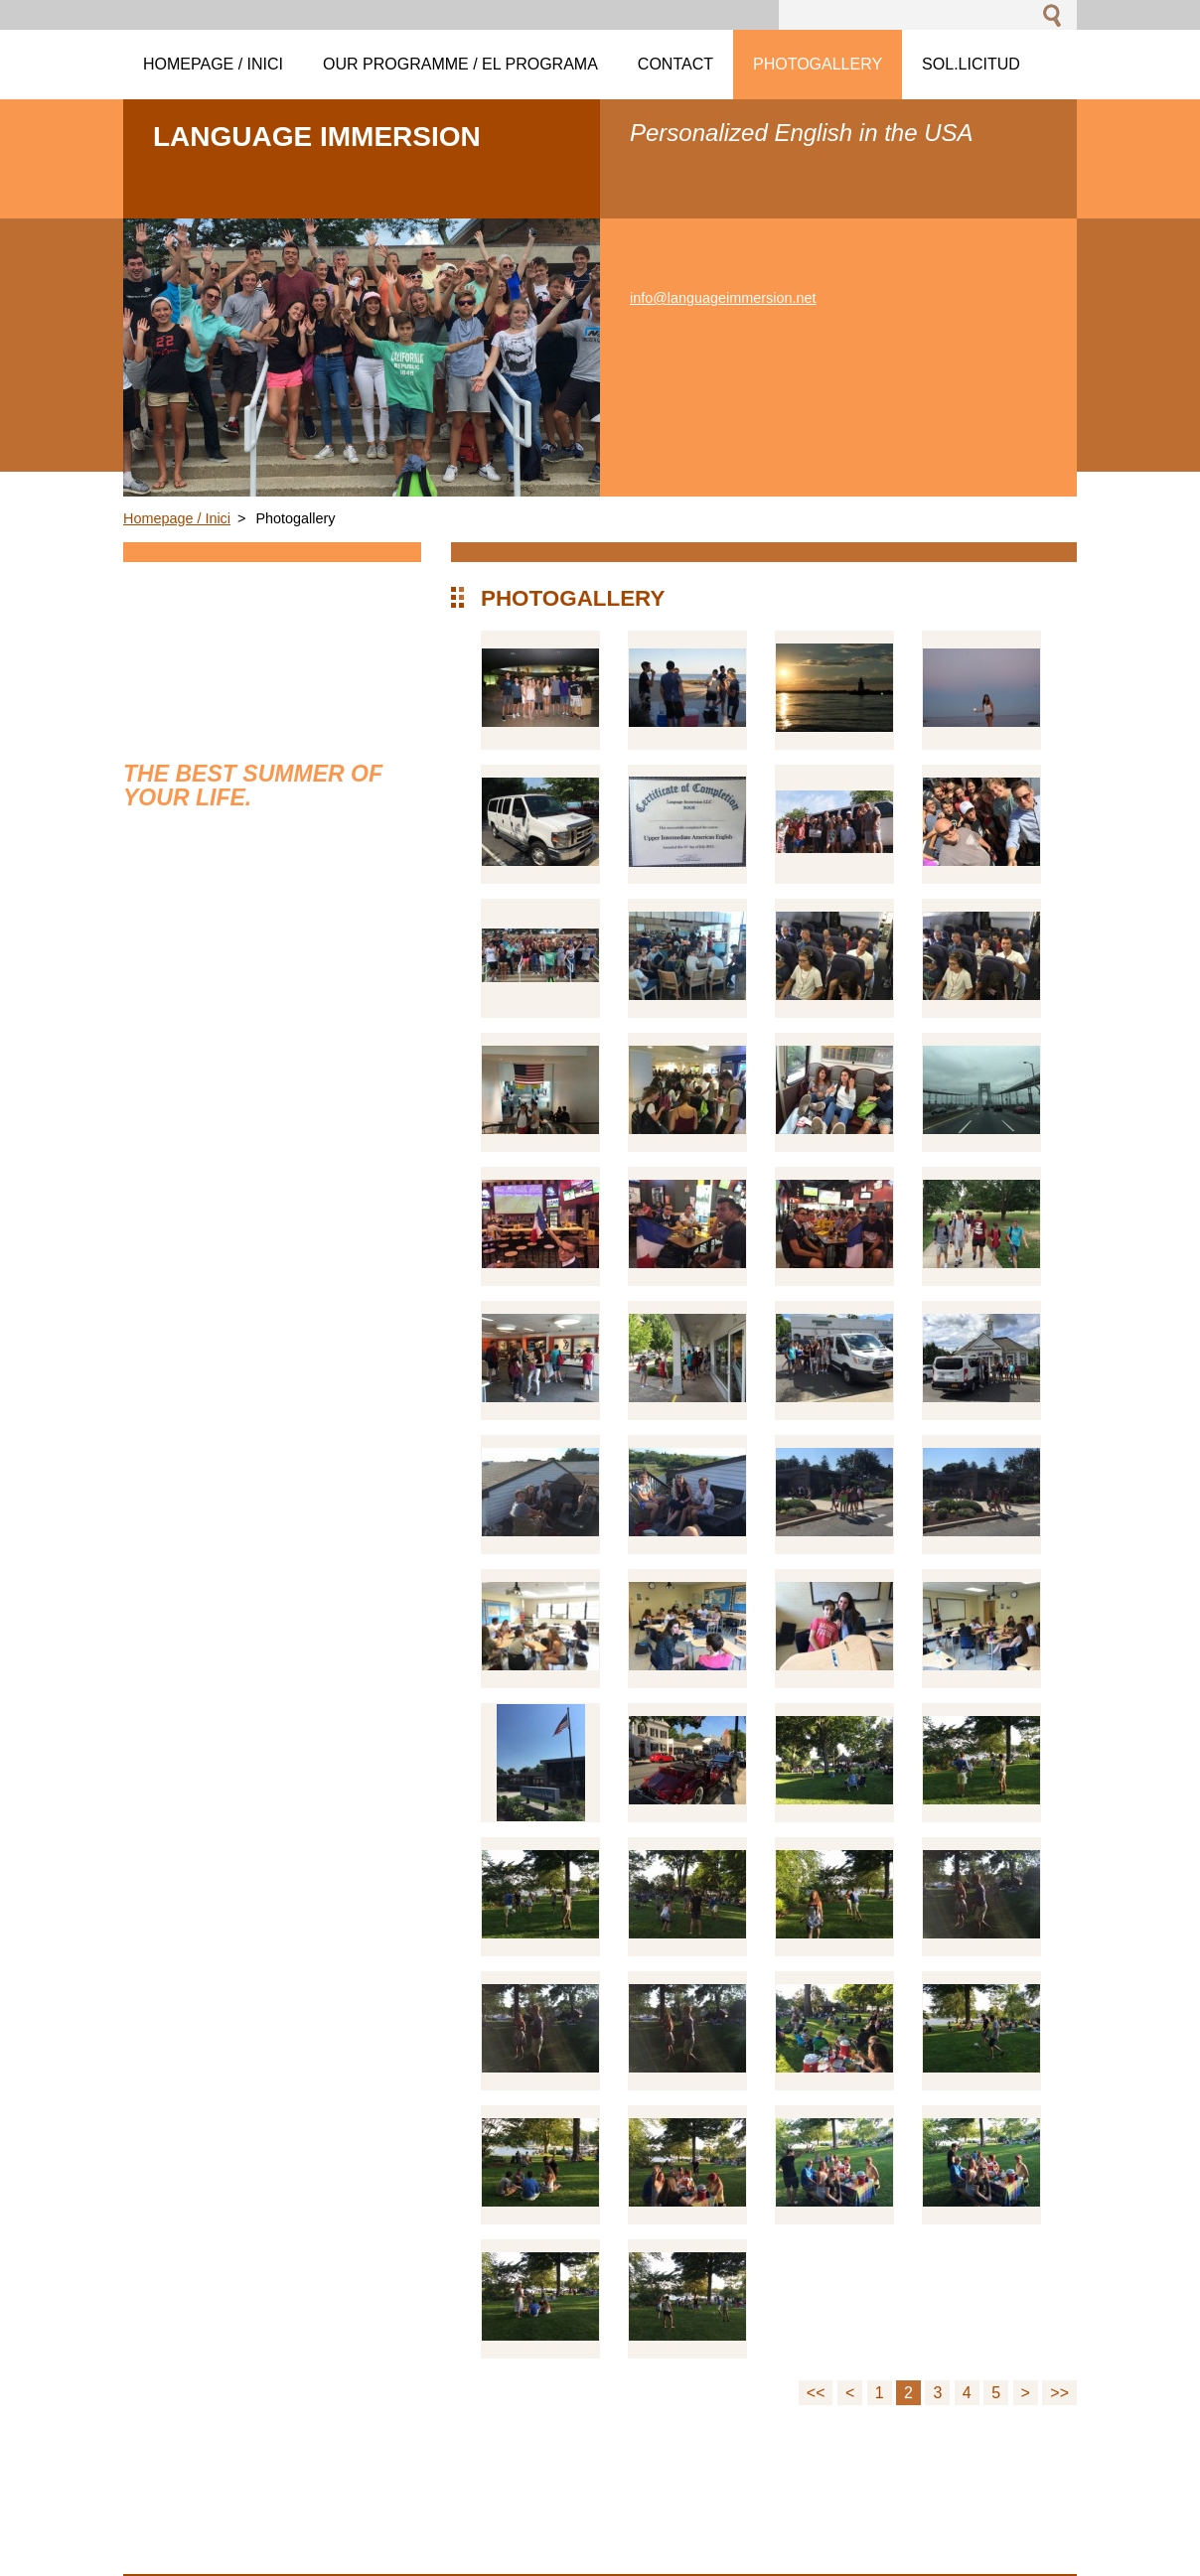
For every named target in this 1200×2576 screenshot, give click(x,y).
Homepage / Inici (176, 518)
